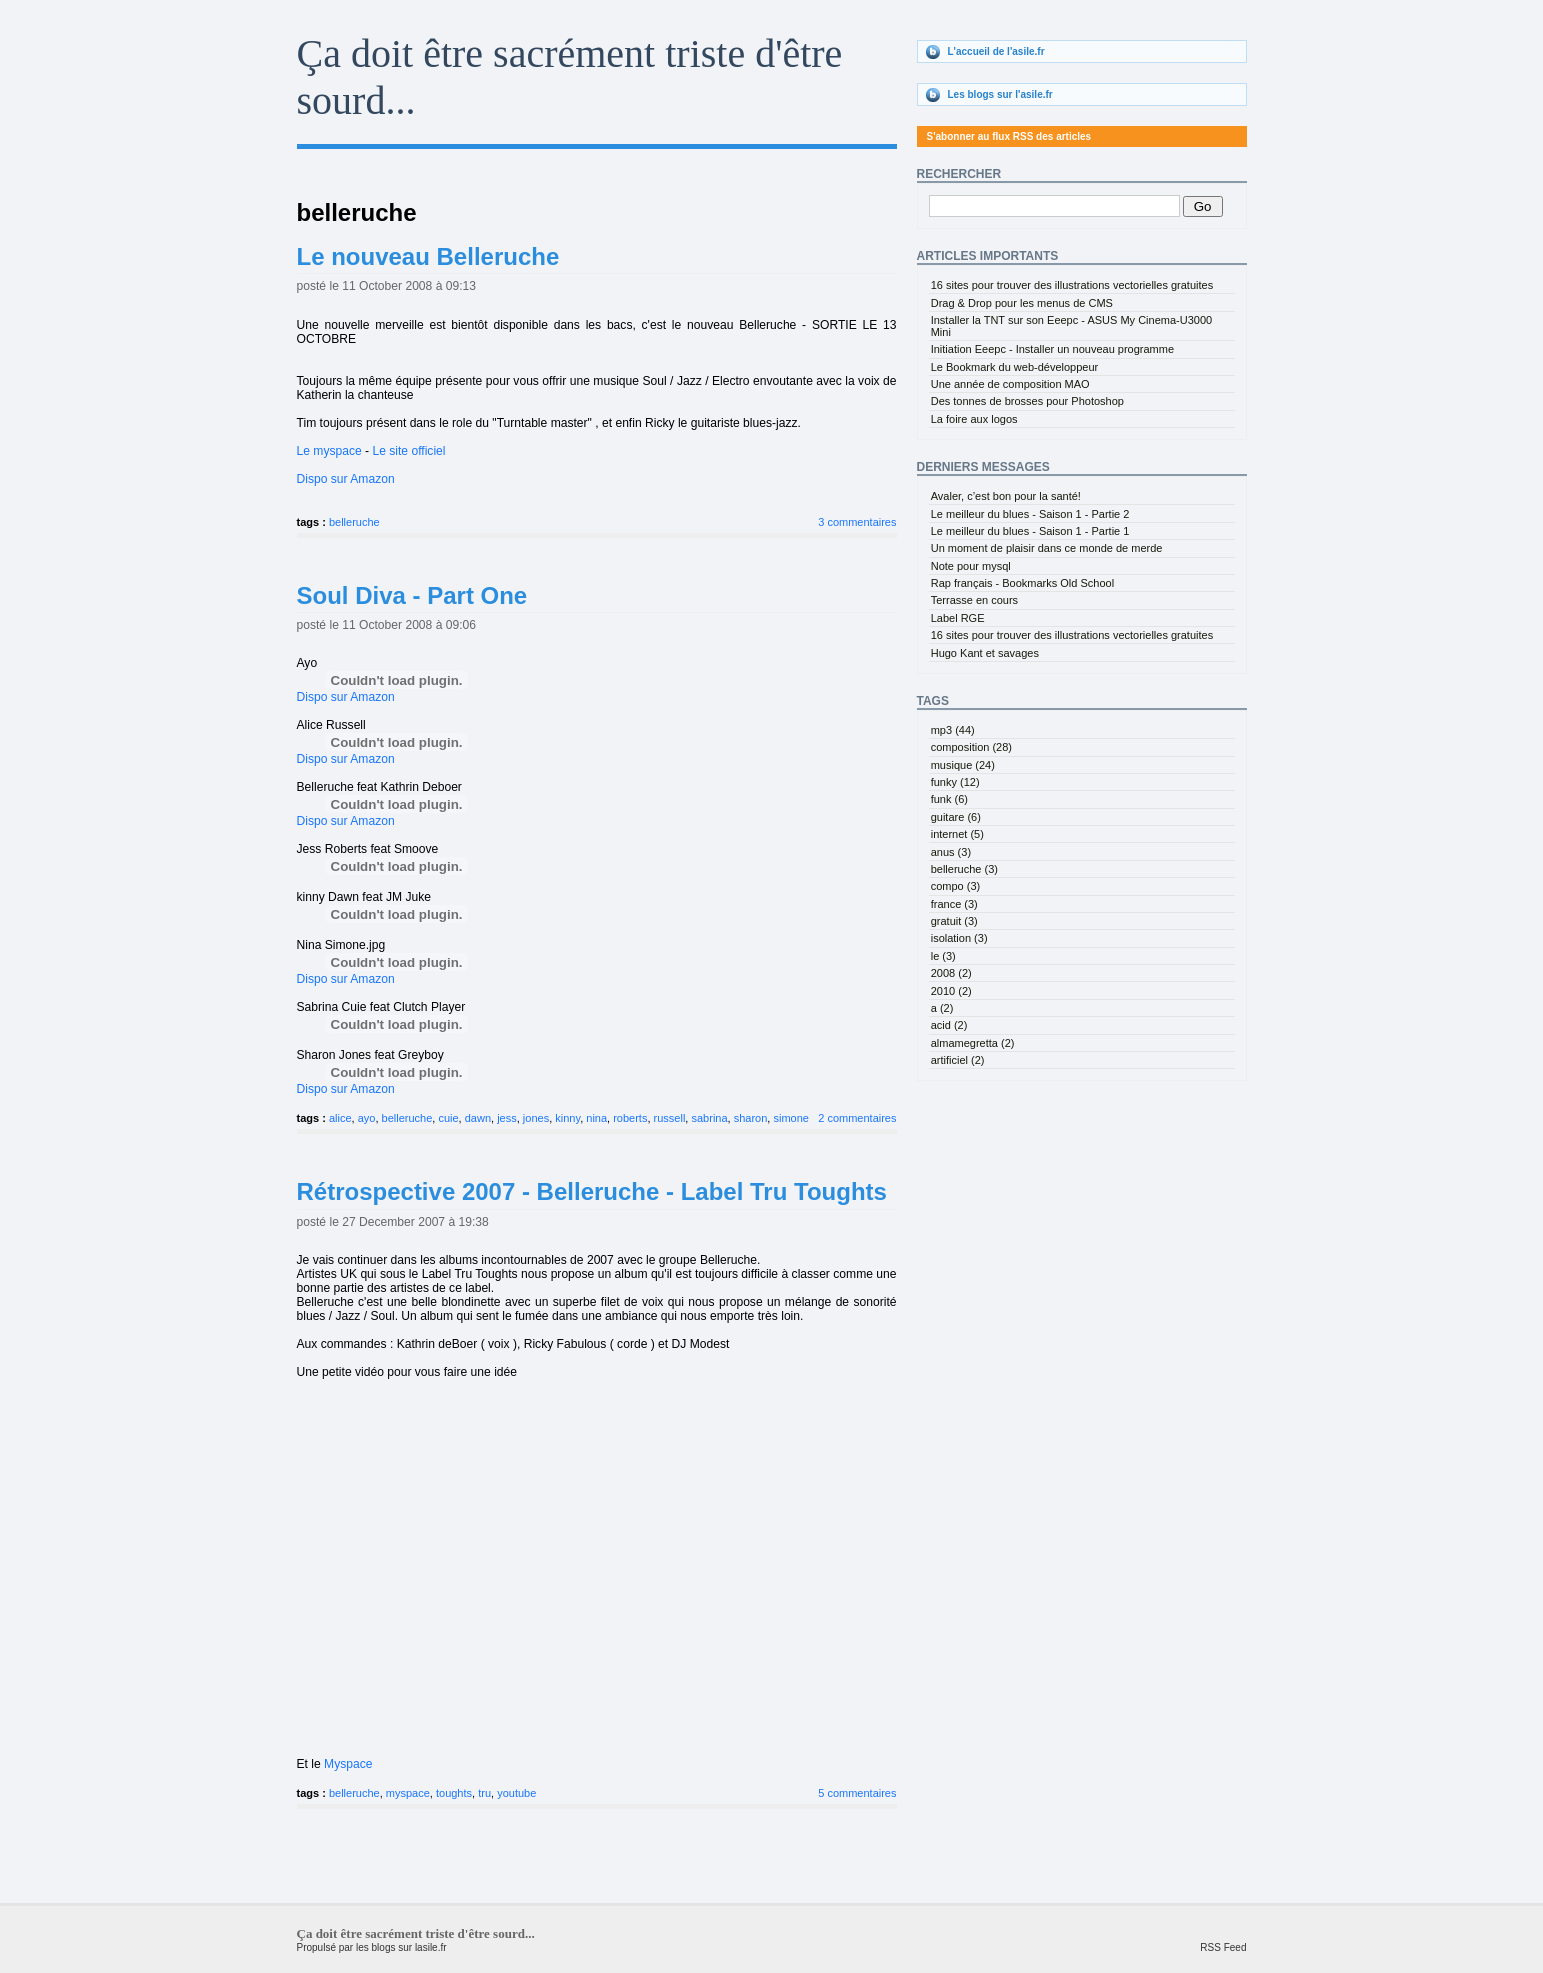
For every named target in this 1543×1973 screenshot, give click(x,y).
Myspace (348, 1764)
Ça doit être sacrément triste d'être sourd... (416, 1933)
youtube (516, 1793)
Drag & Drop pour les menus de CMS (1022, 303)
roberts (630, 1118)
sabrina (709, 1118)
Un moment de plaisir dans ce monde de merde (1047, 548)
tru (484, 1793)
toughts (454, 1793)
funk (949, 799)
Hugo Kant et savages (985, 653)
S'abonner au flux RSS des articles (1009, 136)
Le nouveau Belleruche (428, 256)
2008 (951, 973)
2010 (951, 991)
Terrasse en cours (974, 600)
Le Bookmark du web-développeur (1015, 367)
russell (670, 1118)
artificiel (958, 1060)
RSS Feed (1223, 1947)
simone (790, 1118)
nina (596, 1118)
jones (536, 1118)
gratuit (954, 921)
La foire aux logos (974, 419)
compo (956, 886)
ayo (367, 1118)
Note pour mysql (971, 566)
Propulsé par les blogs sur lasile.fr (372, 1947)
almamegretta (973, 1043)
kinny (567, 1118)
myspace (408, 1793)
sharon (751, 1118)
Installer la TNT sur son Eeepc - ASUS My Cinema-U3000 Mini (1071, 326)
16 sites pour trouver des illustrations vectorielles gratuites (1072, 285)
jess (507, 1118)
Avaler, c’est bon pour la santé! (1006, 496)
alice (340, 1118)
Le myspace (329, 451)
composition (971, 747)
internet (957, 834)
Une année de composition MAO (1010, 384)
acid (949, 1025)
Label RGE (958, 618)
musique (963, 765)
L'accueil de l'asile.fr (996, 51)
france (954, 904)
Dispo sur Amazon (346, 479)
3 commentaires (857, 522)
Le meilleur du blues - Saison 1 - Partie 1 (1030, 531)
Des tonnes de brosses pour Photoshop (1027, 401)
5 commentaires (857, 1793)
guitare (956, 817)
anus (951, 852)
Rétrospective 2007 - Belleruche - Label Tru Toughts (592, 1191)
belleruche (354, 522)
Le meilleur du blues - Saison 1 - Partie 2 (1030, 514)
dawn (478, 1118)
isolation (959, 938)
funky (955, 782)
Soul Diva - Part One (412, 595)
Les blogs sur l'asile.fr (1000, 94)
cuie (448, 1118)
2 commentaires (857, 1118)
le (943, 956)
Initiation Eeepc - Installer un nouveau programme (1052, 349)
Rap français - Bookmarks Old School (1022, 583)
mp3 (953, 730)
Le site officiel (408, 451)
